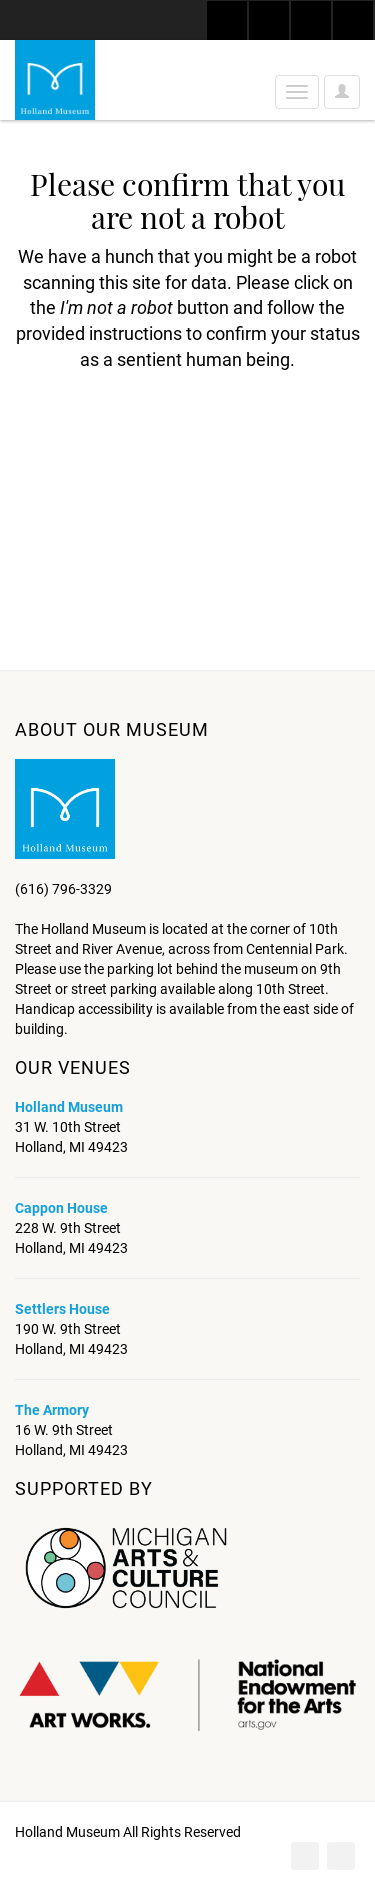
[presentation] (182, 436)
